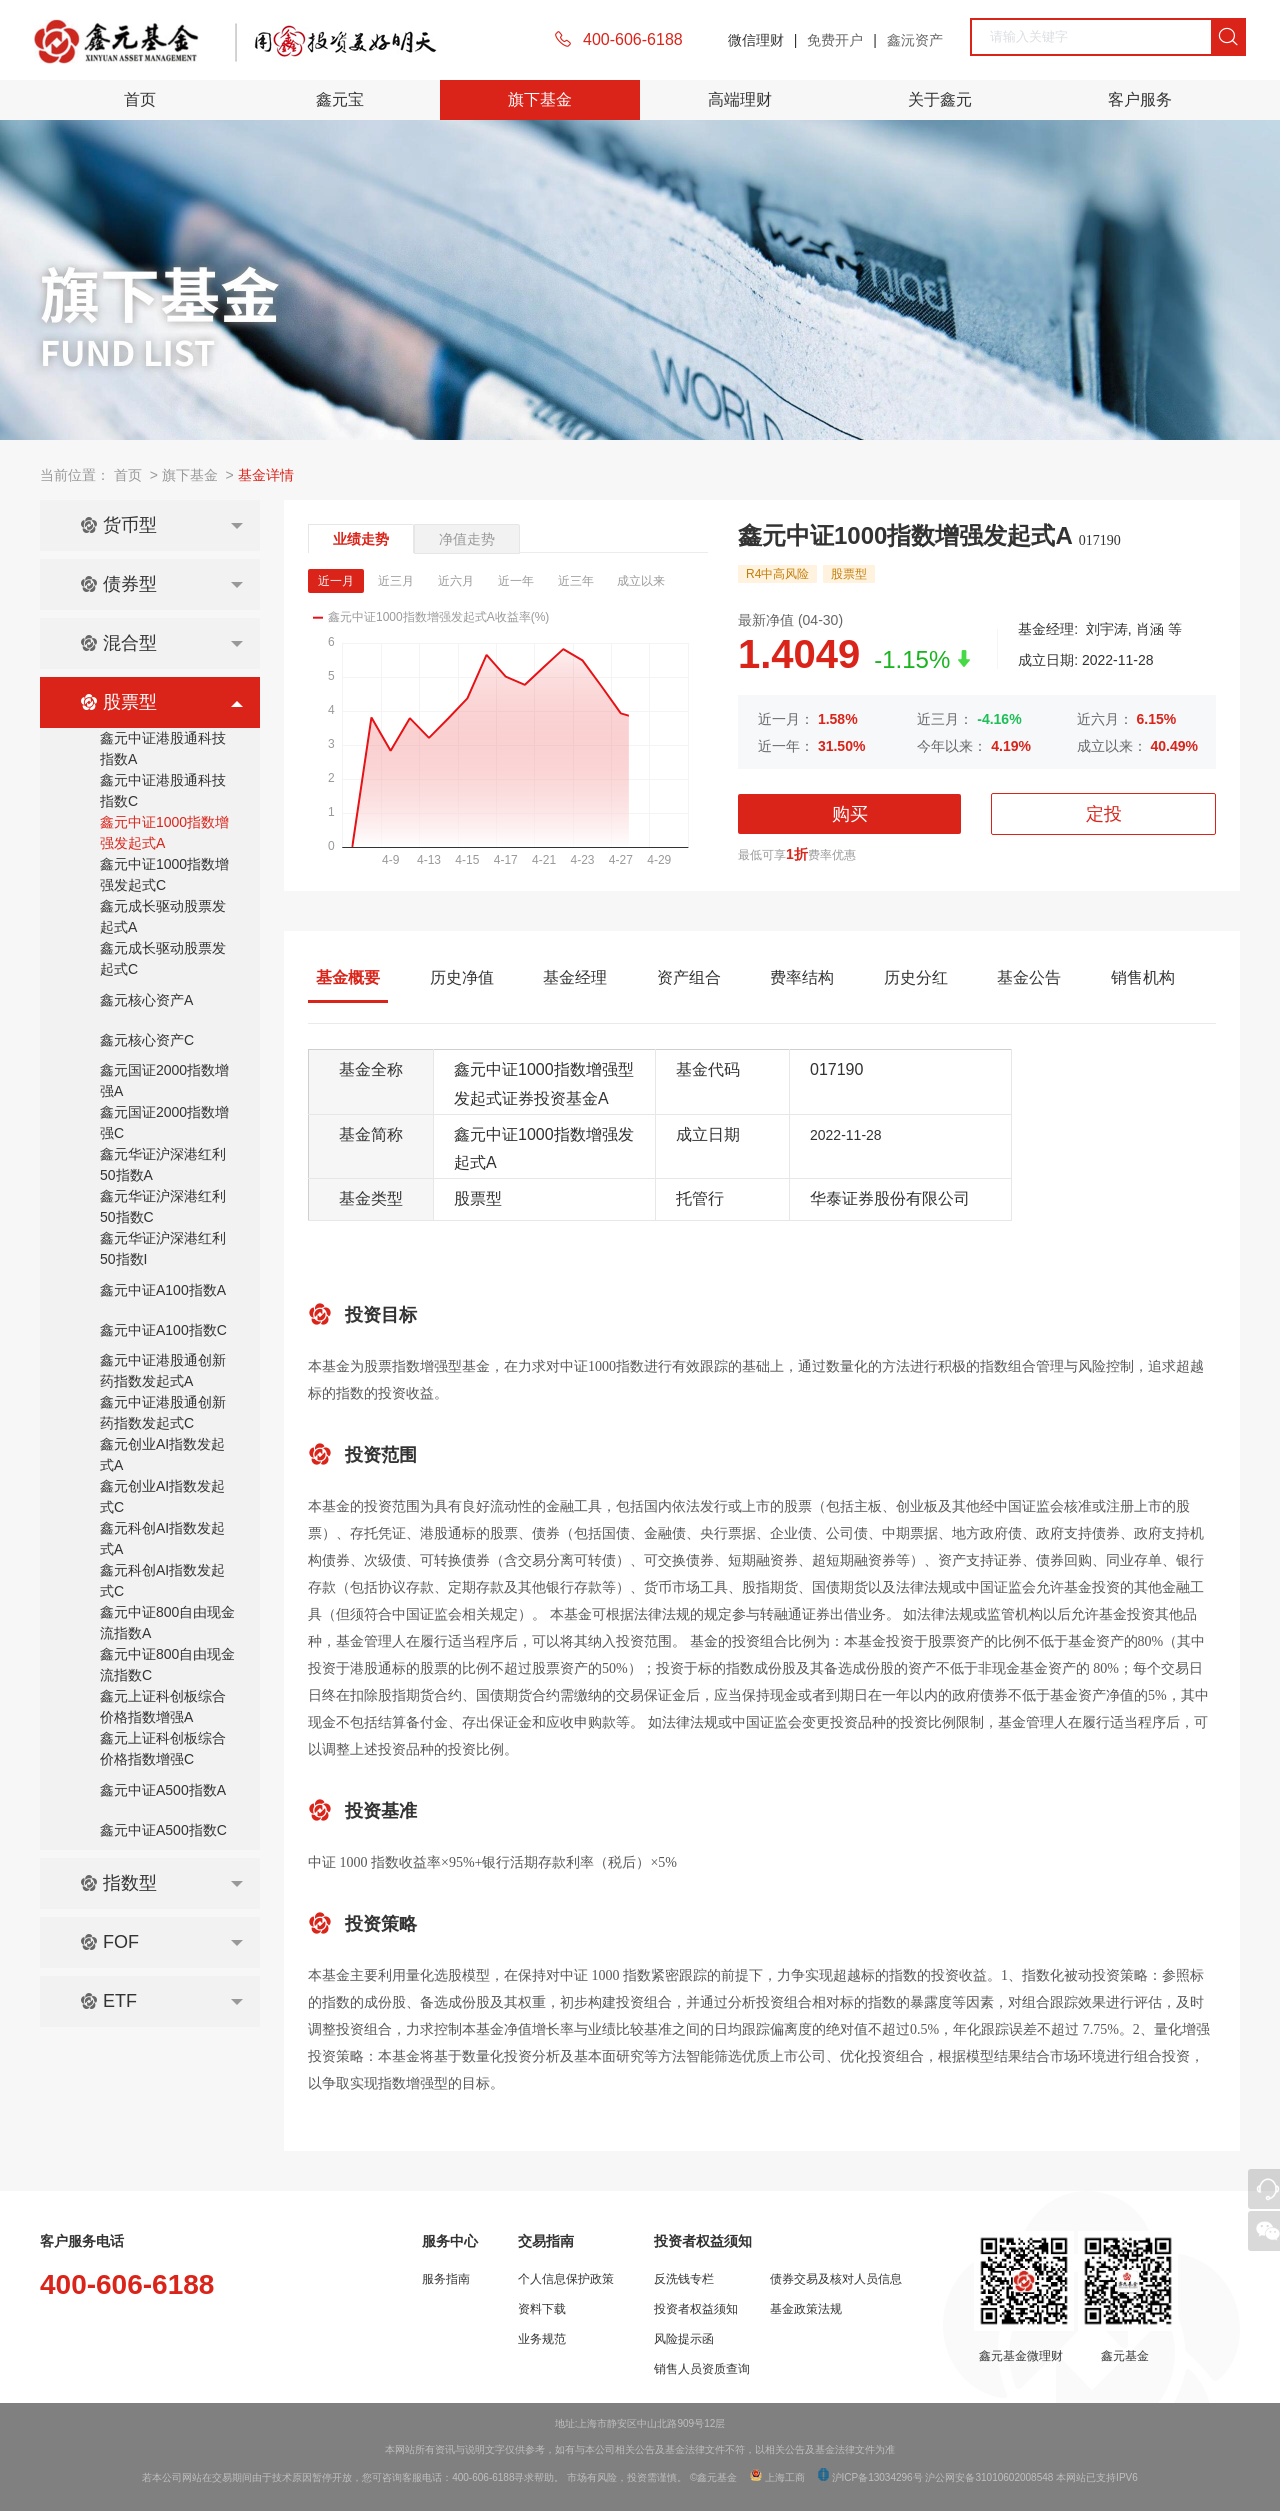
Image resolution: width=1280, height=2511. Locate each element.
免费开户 (835, 40)
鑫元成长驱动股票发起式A (163, 916)
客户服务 (1140, 99)
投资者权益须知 (696, 2309)
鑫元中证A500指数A (163, 1790)
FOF (161, 1942)
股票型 (161, 702)
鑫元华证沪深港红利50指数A (163, 1164)
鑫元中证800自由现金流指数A (167, 1622)
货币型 (161, 525)
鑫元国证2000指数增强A (164, 1080)
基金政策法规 (806, 2309)
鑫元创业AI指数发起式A (162, 1454)
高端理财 (740, 99)
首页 (140, 99)
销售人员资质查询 (702, 2369)
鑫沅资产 (915, 40)
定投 (1104, 814)
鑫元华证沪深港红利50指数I (163, 1248)
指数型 (161, 1883)
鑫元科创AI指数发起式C (162, 1580)
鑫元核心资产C (147, 1040)
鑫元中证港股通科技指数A (163, 748)
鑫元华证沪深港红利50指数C (163, 1206)
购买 (850, 814)
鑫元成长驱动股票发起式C (163, 958)
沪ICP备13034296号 (876, 2477)
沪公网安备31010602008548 (989, 2477)
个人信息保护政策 (566, 2279)
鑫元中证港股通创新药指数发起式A (163, 1370)
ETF (161, 2001)
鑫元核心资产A (146, 1000)
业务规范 (542, 2339)
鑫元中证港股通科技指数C (163, 790)
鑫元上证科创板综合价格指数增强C (163, 1748)
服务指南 (446, 2279)
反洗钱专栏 (684, 2279)
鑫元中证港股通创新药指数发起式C (163, 1412)
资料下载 (542, 2309)
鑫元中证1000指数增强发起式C (164, 874)
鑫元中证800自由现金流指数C (167, 1664)
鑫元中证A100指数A (163, 1290)
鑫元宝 (340, 99)
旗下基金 (540, 99)
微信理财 (756, 40)
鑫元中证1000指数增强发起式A (164, 832)
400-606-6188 (633, 39)
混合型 (161, 643)
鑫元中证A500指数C (163, 1830)
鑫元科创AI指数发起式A (162, 1538)
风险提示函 (684, 2339)
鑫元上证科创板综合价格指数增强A (163, 1706)
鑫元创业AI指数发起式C (162, 1496)
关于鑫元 (940, 99)
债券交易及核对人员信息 (836, 2279)
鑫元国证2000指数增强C (164, 1122)
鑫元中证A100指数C (163, 1330)
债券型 (161, 584)
